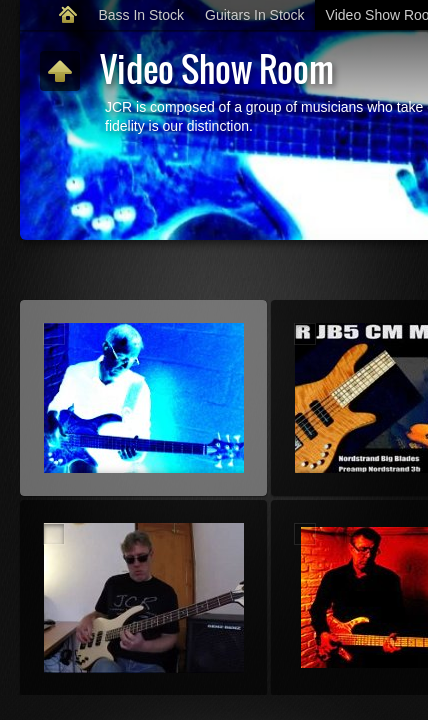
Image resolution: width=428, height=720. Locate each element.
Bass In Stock (141, 15)
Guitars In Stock (255, 15)
